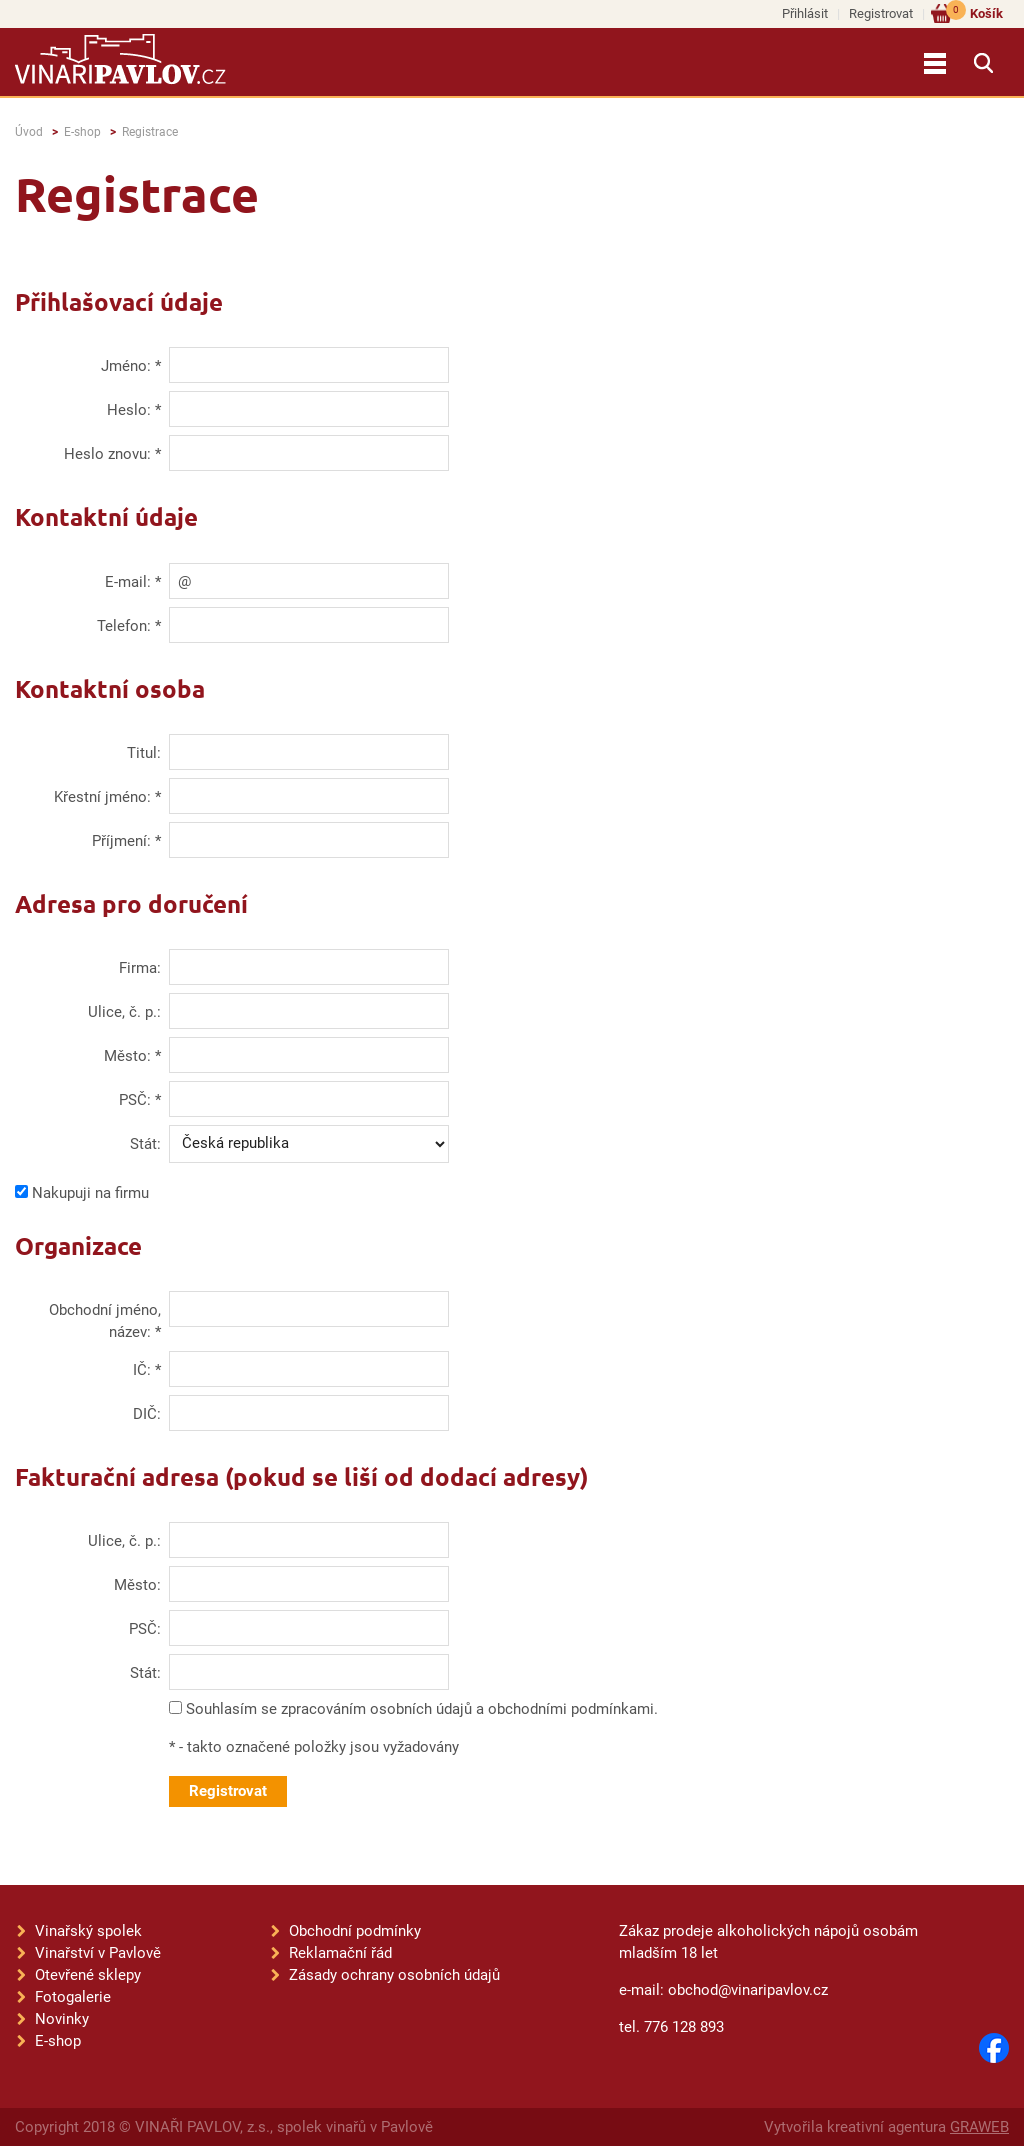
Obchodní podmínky (355, 1931)
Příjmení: (121, 841)
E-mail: (128, 582)
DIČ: (147, 1414)
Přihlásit (805, 13)
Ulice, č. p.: (124, 1012)
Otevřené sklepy (88, 1975)
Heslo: (129, 410)
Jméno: (126, 366)
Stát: (145, 1144)
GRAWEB (979, 2127)
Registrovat (881, 13)
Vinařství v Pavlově (98, 1953)
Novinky (62, 2019)
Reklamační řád (340, 1953)
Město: (127, 1056)
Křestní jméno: (102, 797)
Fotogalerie (73, 1997)
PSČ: (135, 1100)
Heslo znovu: (107, 454)
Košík (974, 12)
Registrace (150, 132)
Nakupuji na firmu (90, 1193)
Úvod (29, 132)
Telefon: (124, 626)
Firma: (140, 968)
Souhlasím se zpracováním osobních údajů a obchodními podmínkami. (422, 1709)
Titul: (144, 753)
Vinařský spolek (88, 1931)
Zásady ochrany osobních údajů (394, 1975)
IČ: (142, 1370)
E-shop (82, 132)
